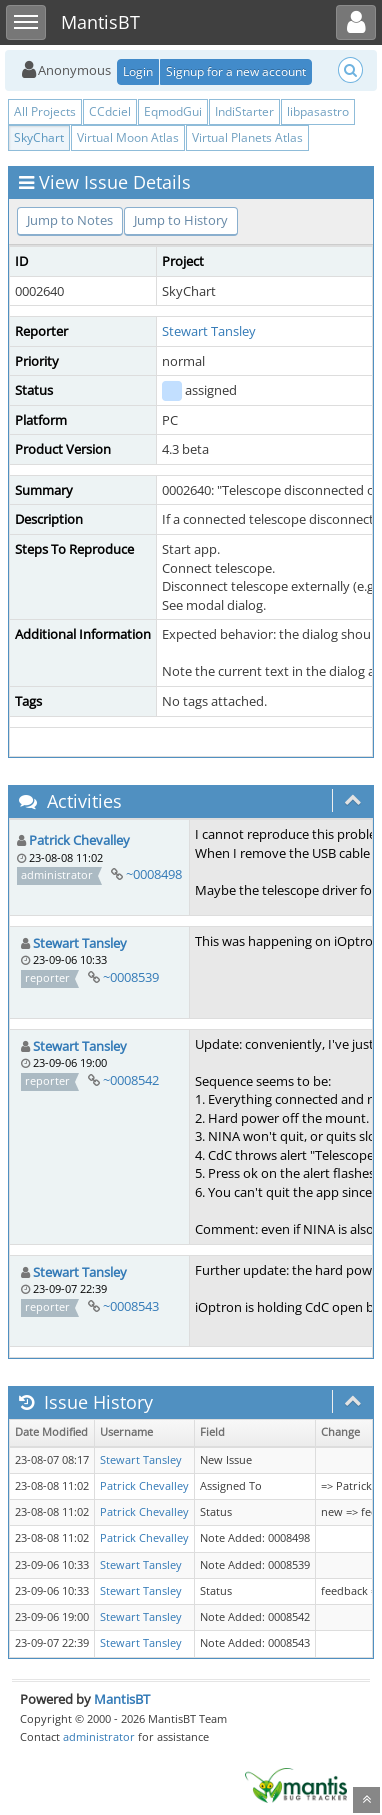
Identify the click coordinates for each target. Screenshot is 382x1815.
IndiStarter (244, 111)
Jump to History (181, 220)
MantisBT (122, 1699)
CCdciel (110, 111)
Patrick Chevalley (79, 840)
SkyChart (39, 137)
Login (138, 71)
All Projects (45, 111)
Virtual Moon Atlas (128, 137)
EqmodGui (173, 111)
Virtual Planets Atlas (247, 137)
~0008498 (154, 874)
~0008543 (131, 1306)
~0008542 (131, 1080)
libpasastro (318, 111)
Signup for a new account (236, 71)
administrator (99, 1736)
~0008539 (131, 977)
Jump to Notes (70, 220)
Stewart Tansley (209, 331)
